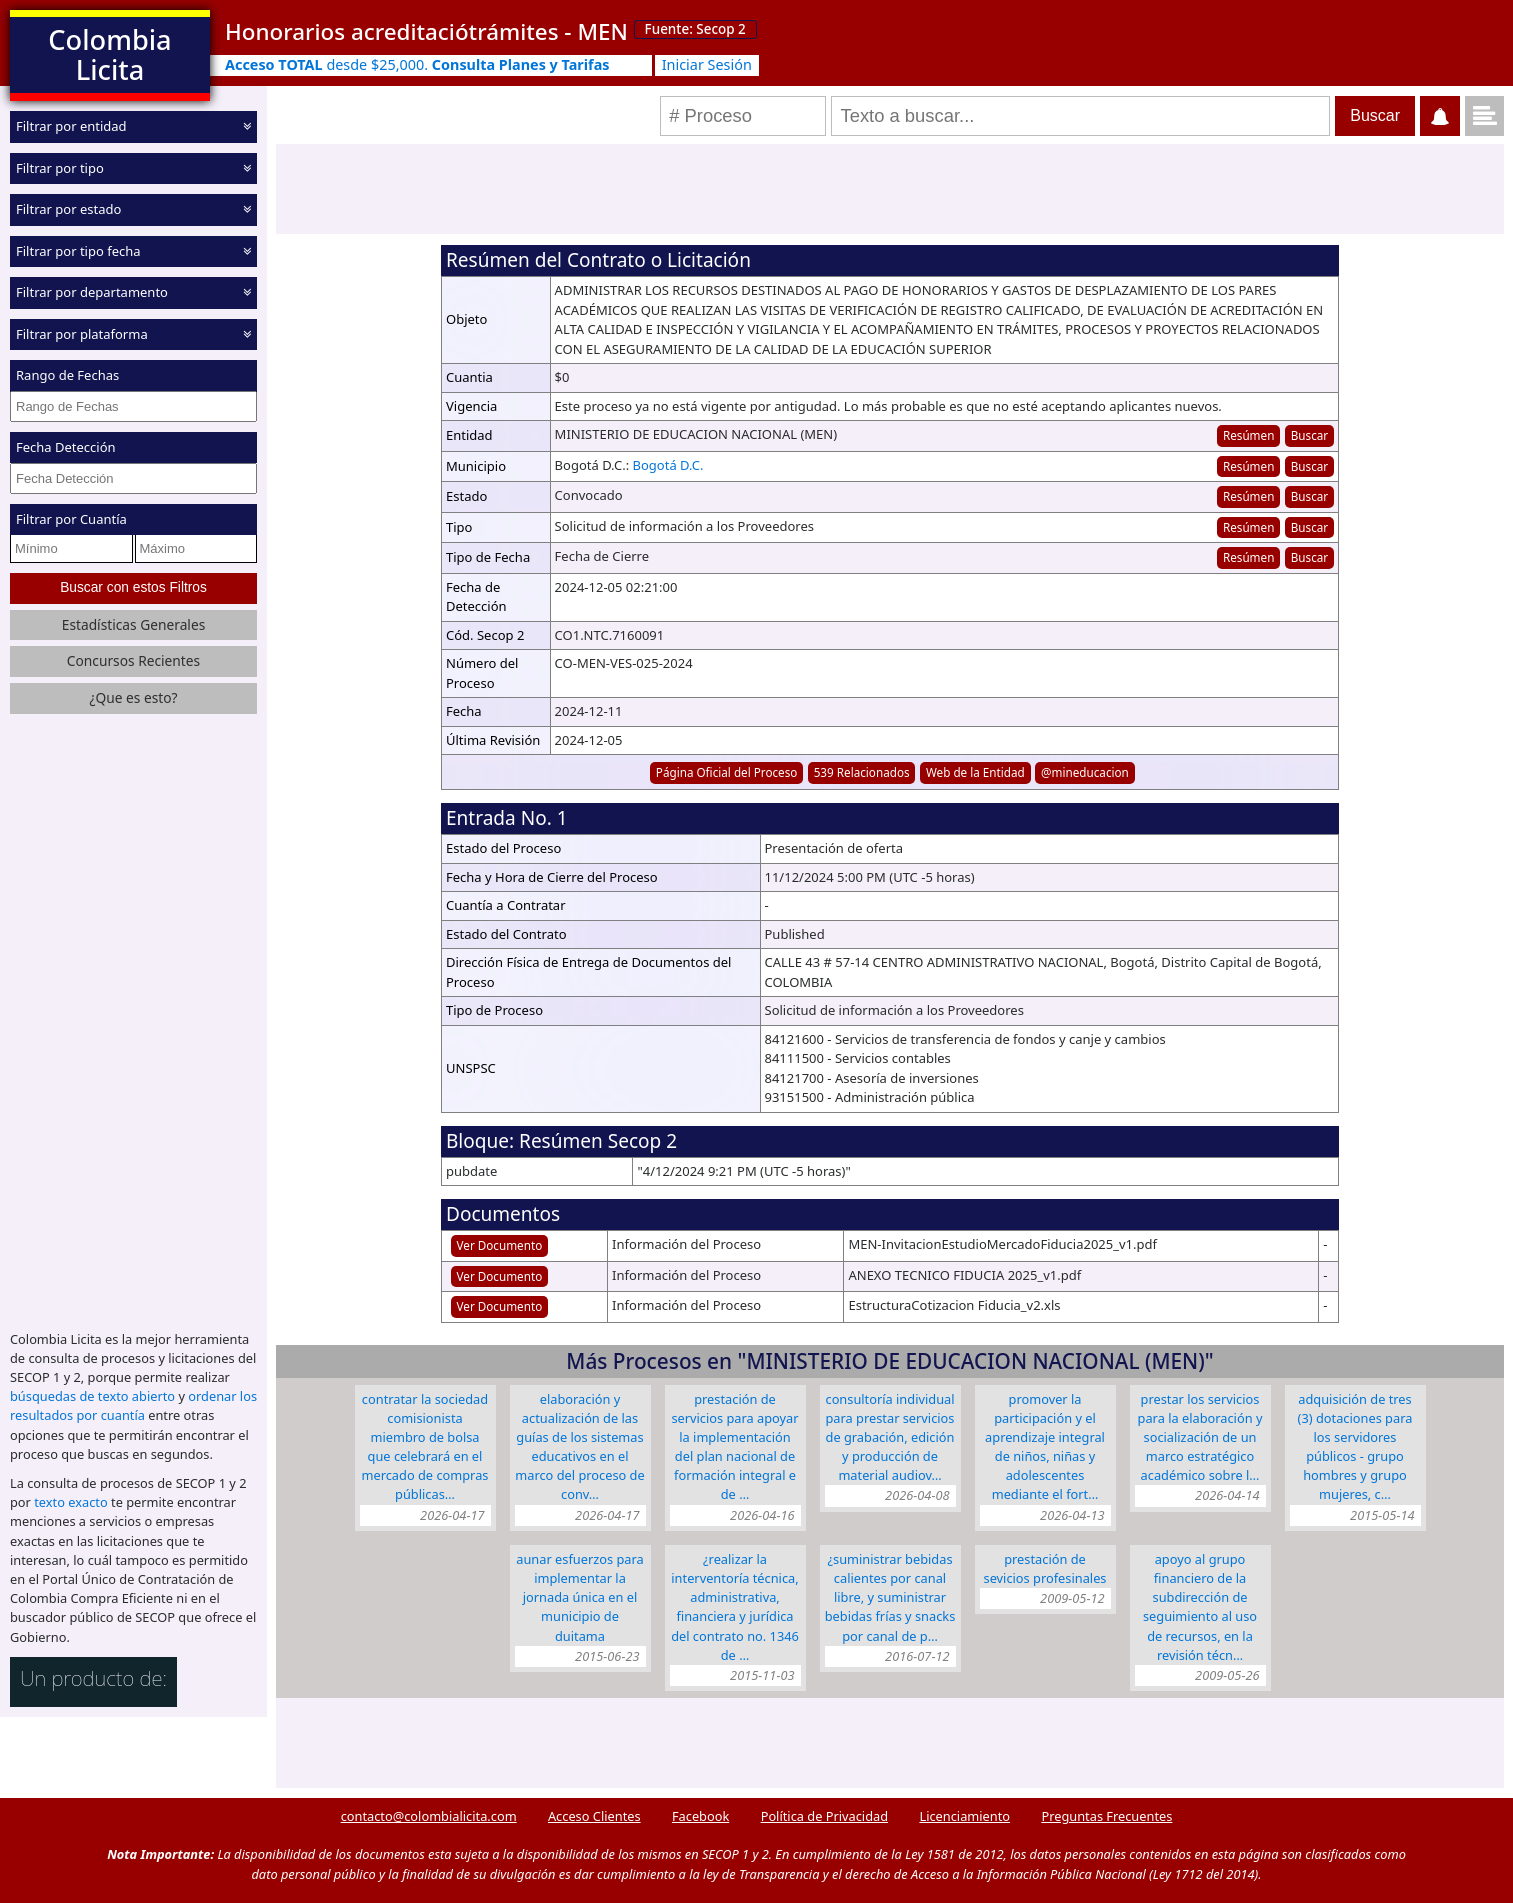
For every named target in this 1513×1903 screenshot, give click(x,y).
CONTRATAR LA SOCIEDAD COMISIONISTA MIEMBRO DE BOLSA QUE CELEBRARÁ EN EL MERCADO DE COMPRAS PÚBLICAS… (425, 1447)
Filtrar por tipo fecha (78, 250)
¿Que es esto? (133, 697)
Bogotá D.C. (668, 465)
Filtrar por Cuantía (71, 519)
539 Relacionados (862, 772)
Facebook (700, 1816)
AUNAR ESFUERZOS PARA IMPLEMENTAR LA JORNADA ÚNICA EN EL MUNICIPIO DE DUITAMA (579, 1597)
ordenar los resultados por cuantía (133, 1405)
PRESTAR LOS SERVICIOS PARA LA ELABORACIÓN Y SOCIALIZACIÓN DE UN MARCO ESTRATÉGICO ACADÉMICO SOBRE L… (1200, 1437)
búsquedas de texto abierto (92, 1396)
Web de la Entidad (975, 772)
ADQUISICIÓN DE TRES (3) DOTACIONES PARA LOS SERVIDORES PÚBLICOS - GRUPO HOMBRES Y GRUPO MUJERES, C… (1355, 1447)
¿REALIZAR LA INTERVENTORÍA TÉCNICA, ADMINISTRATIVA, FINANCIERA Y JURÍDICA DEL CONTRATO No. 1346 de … (735, 1607)
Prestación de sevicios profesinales (1045, 1568)
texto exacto (70, 1502)
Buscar (1309, 435)
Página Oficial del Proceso (727, 772)
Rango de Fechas (67, 375)
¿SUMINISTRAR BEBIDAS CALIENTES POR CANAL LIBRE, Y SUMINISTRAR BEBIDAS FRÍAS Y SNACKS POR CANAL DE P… (890, 1597)
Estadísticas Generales (134, 623)
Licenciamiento (964, 1816)
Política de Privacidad (824, 1816)
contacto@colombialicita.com (429, 1816)
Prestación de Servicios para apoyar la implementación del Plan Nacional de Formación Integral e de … (734, 1447)
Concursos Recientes (133, 660)
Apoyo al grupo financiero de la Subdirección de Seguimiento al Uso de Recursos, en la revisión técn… (1200, 1607)
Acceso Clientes (594, 1816)
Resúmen (1248, 435)
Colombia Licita (109, 54)
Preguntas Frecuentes (1106, 1816)
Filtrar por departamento (92, 292)
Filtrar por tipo (60, 167)
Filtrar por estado (68, 209)
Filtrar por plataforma (82, 333)
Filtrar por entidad (71, 126)
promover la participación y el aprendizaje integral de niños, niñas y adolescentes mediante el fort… (1045, 1447)
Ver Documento (500, 1245)
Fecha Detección (66, 447)
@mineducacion (1085, 772)
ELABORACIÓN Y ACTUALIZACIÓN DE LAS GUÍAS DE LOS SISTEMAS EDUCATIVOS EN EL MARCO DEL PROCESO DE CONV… (579, 1447)
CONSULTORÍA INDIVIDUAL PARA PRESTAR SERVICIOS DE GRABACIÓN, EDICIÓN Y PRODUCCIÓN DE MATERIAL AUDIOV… (889, 1437)
